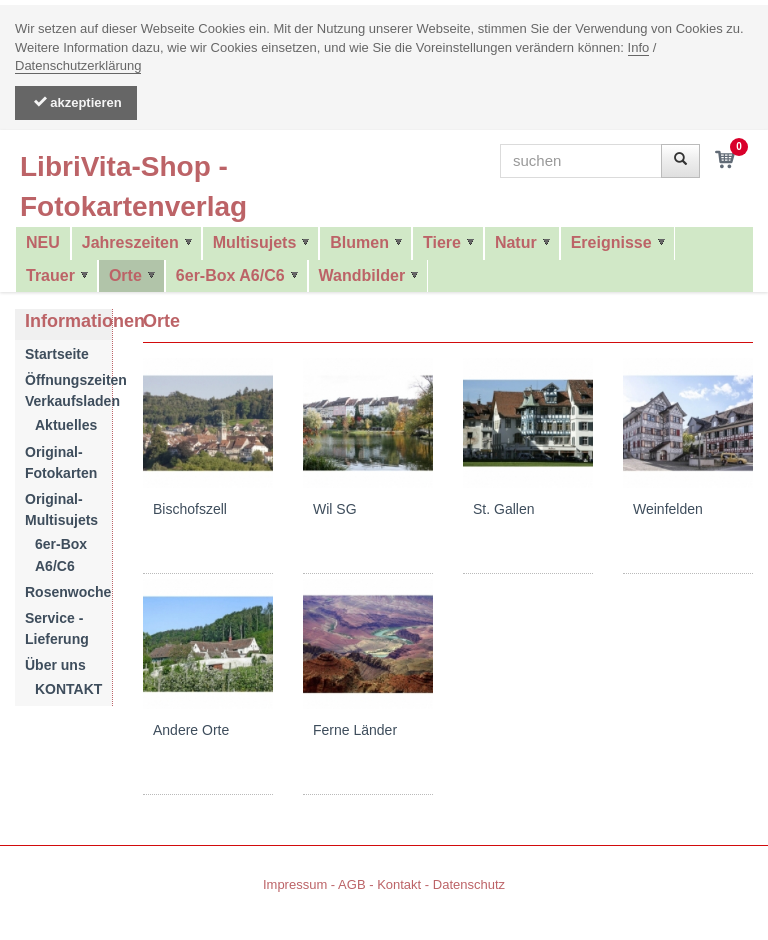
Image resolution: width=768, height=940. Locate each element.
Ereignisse (611, 242)
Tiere (442, 242)
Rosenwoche (68, 592)
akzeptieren (76, 102)
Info (639, 47)
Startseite (57, 354)
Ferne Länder (355, 730)
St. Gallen (503, 509)
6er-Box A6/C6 (230, 275)
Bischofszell (190, 509)
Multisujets (255, 242)
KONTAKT (68, 689)
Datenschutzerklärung (78, 65)
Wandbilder (362, 275)
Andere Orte (191, 730)
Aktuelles (66, 425)
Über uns (55, 665)
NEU (43, 242)
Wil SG (335, 509)
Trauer (50, 275)
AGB (351, 884)
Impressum (295, 884)
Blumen (359, 242)
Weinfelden (668, 509)
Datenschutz (469, 884)
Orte (125, 275)
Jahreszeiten (130, 242)
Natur (516, 242)
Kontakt (399, 884)
